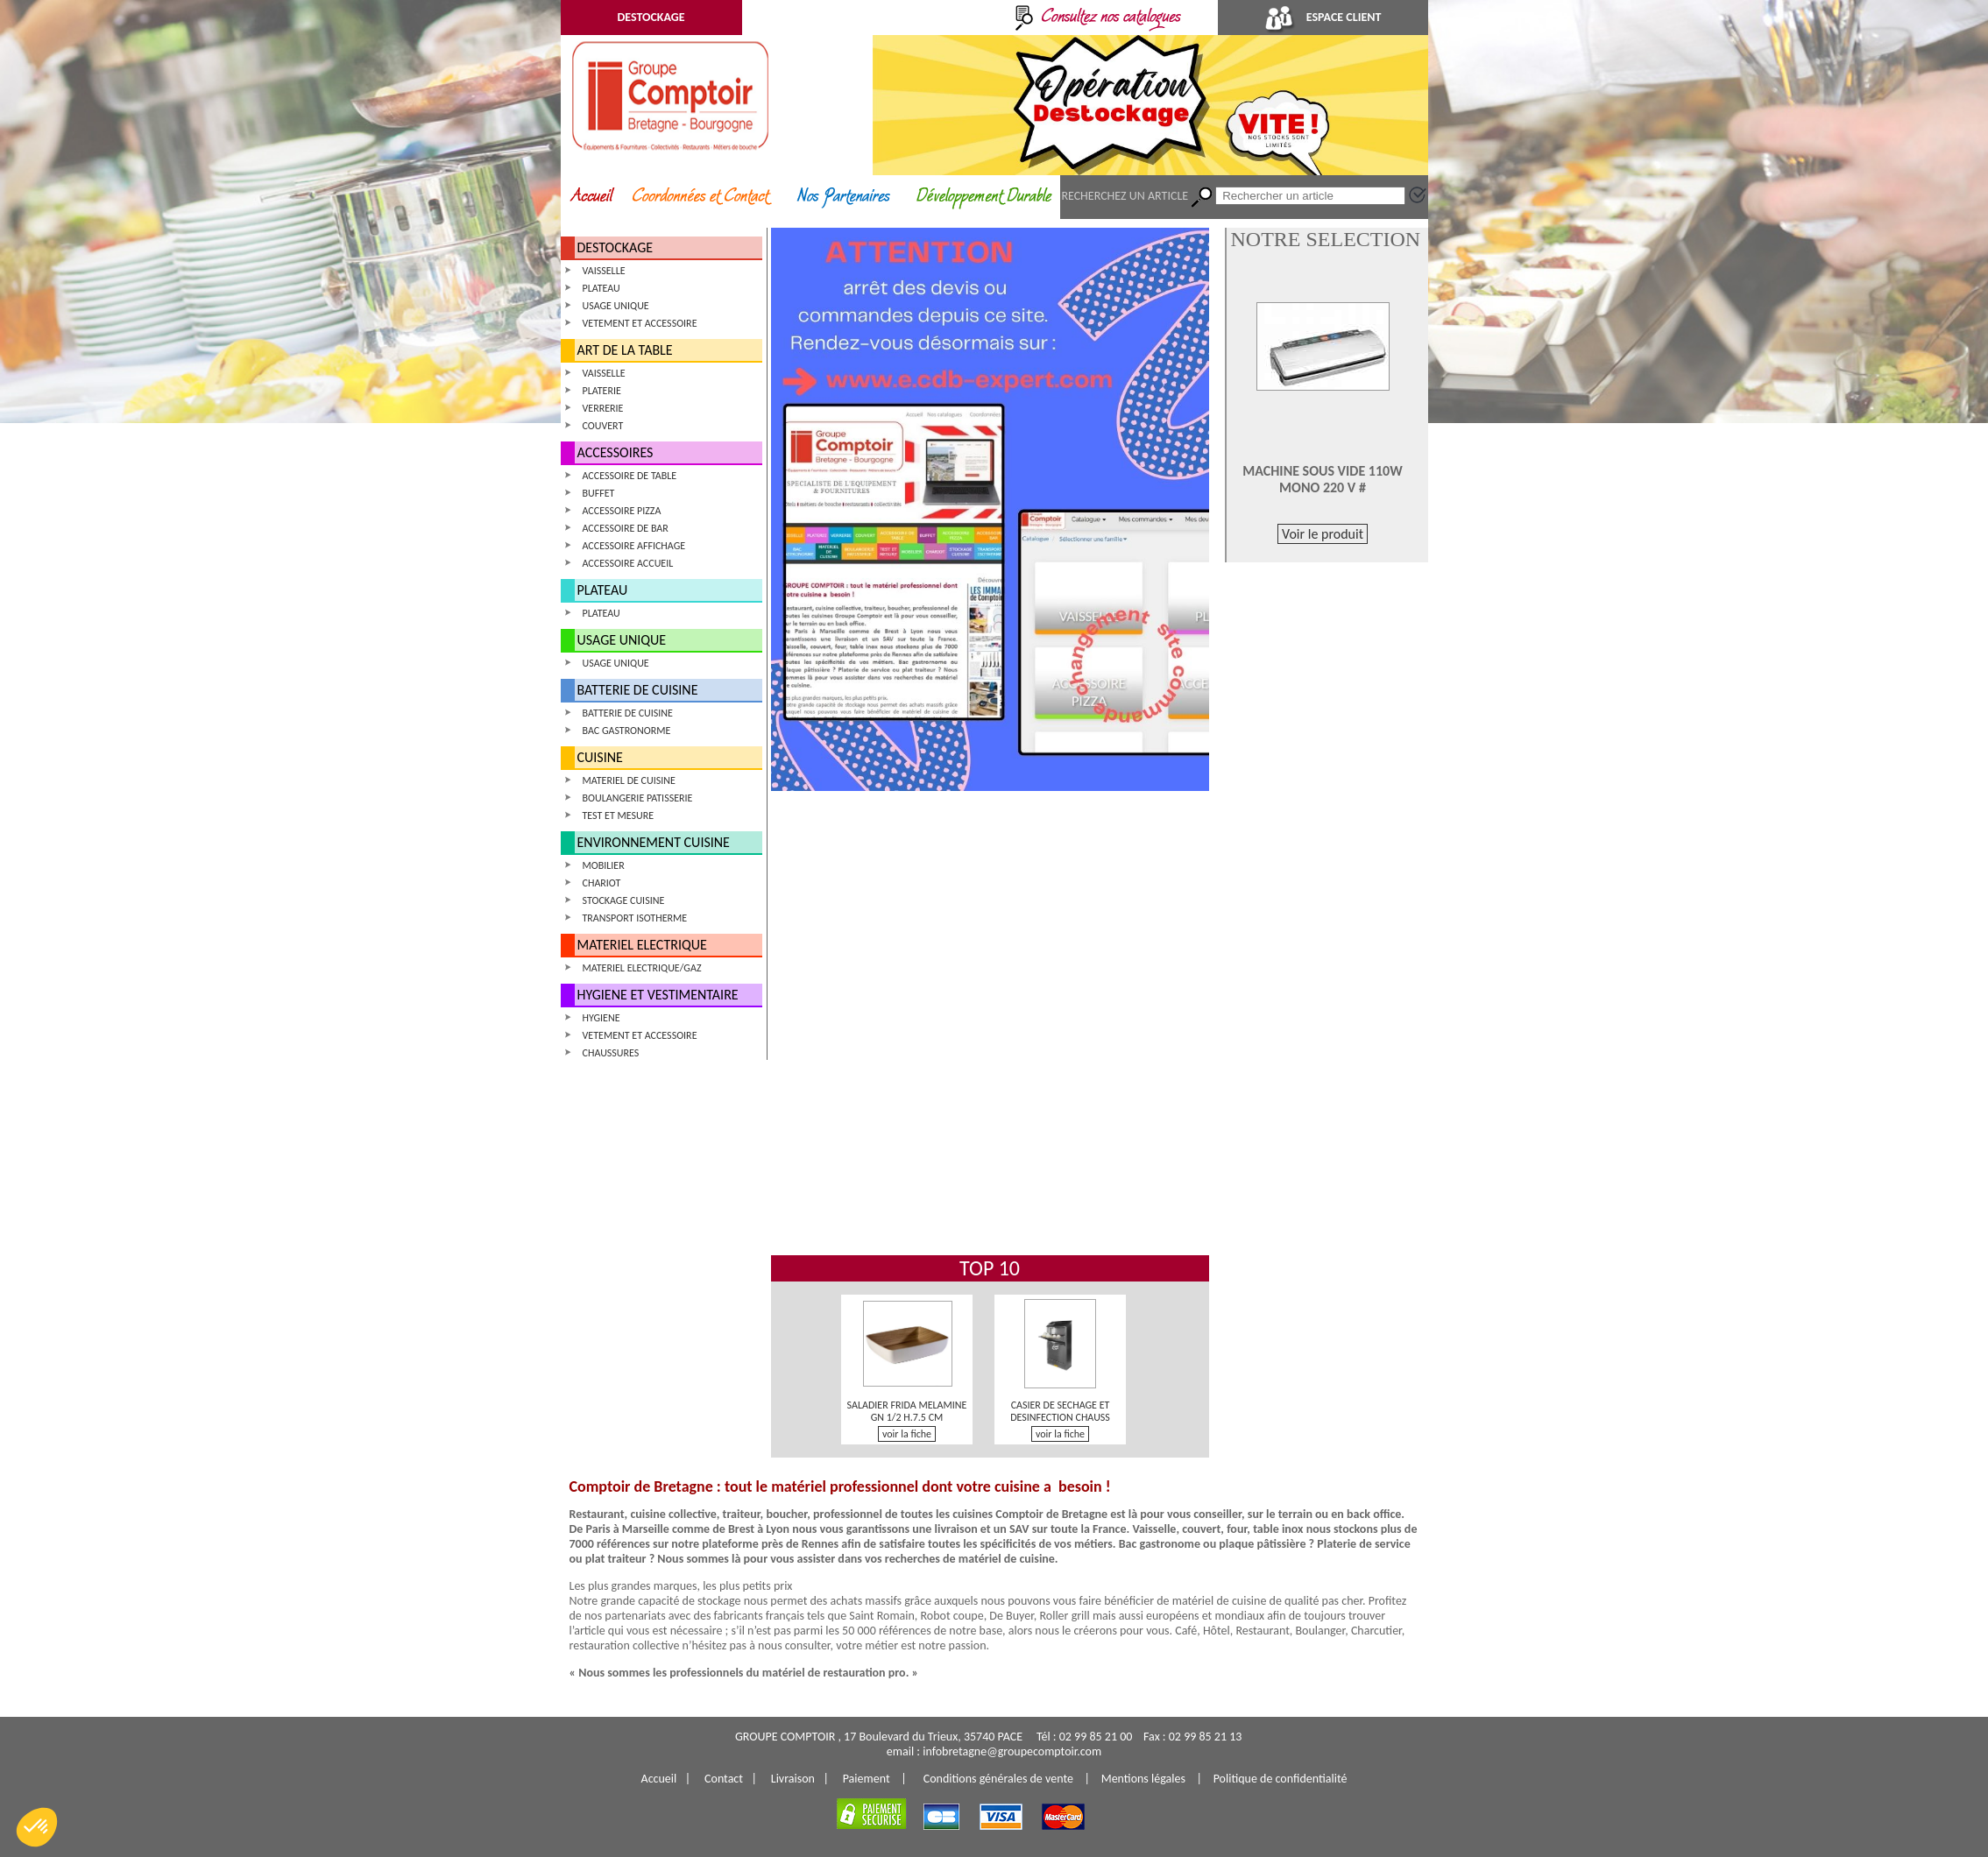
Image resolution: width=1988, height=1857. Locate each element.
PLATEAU (601, 288)
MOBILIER (604, 865)
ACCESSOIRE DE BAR (626, 528)
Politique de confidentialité (1280, 1778)
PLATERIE (602, 391)
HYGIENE (601, 1018)
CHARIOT (602, 883)
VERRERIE (603, 408)
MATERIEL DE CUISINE (629, 780)
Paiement (866, 1778)
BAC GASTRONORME (627, 730)
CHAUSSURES (611, 1053)
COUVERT (603, 426)
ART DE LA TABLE (625, 350)
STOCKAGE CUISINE (624, 900)
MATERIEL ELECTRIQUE (642, 944)
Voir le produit (1322, 534)
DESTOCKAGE (650, 17)
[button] (37, 1827)
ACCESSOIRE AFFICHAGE (634, 546)
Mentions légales (1143, 1778)
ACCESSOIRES (615, 452)
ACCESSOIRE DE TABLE (630, 476)
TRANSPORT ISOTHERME (635, 918)
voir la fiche (905, 1434)
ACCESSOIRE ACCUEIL (628, 563)
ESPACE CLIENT (1323, 17)
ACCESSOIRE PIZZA (622, 511)
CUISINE (600, 757)
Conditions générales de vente (998, 1778)
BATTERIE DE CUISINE (637, 689)
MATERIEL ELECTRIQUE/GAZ (642, 968)
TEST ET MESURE (618, 815)
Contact (723, 1778)
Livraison (793, 1778)
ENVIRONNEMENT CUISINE (653, 842)
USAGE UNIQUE (616, 306)
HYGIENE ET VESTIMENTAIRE (658, 994)
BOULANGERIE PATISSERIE (638, 798)
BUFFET (599, 493)
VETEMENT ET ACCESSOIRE (640, 323)
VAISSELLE (604, 271)
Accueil (659, 1778)
